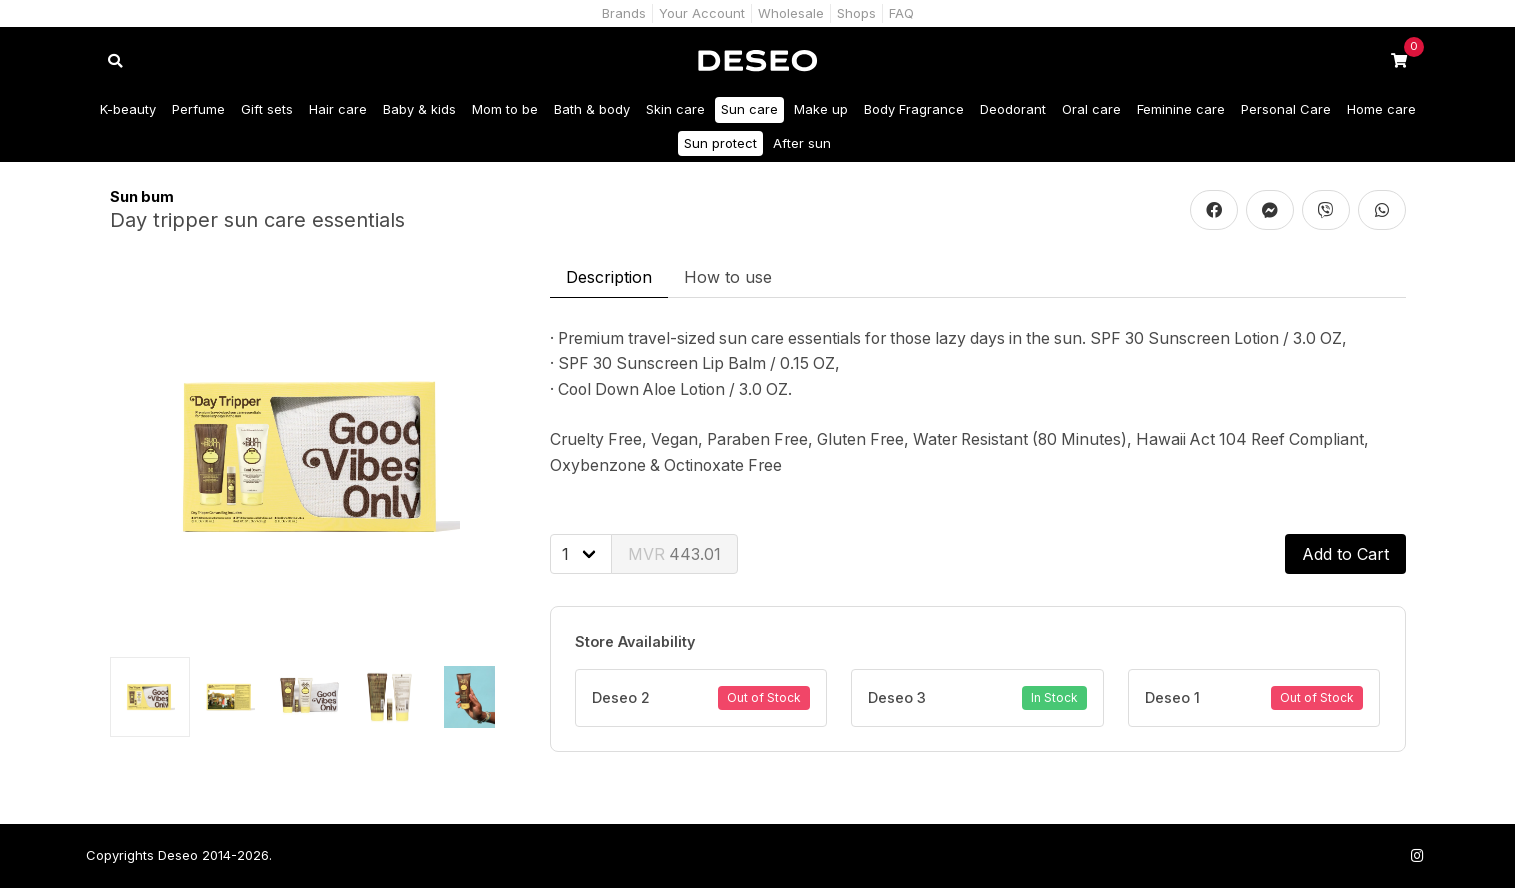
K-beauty (128, 109)
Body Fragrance (914, 109)
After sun (802, 143)
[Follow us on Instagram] (1418, 855)
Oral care (1091, 109)
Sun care (749, 109)
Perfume (198, 109)
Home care (1381, 109)
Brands (624, 13)
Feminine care (1181, 109)
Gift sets (267, 109)
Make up (821, 109)
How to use (728, 277)
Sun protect (720, 143)
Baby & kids (419, 109)
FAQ (901, 13)
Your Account (702, 13)
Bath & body (592, 109)
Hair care (338, 109)
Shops (856, 13)
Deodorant (1013, 109)
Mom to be (505, 109)
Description (609, 277)
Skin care (675, 109)
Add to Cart (1345, 554)
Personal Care (1286, 109)
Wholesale (791, 13)
